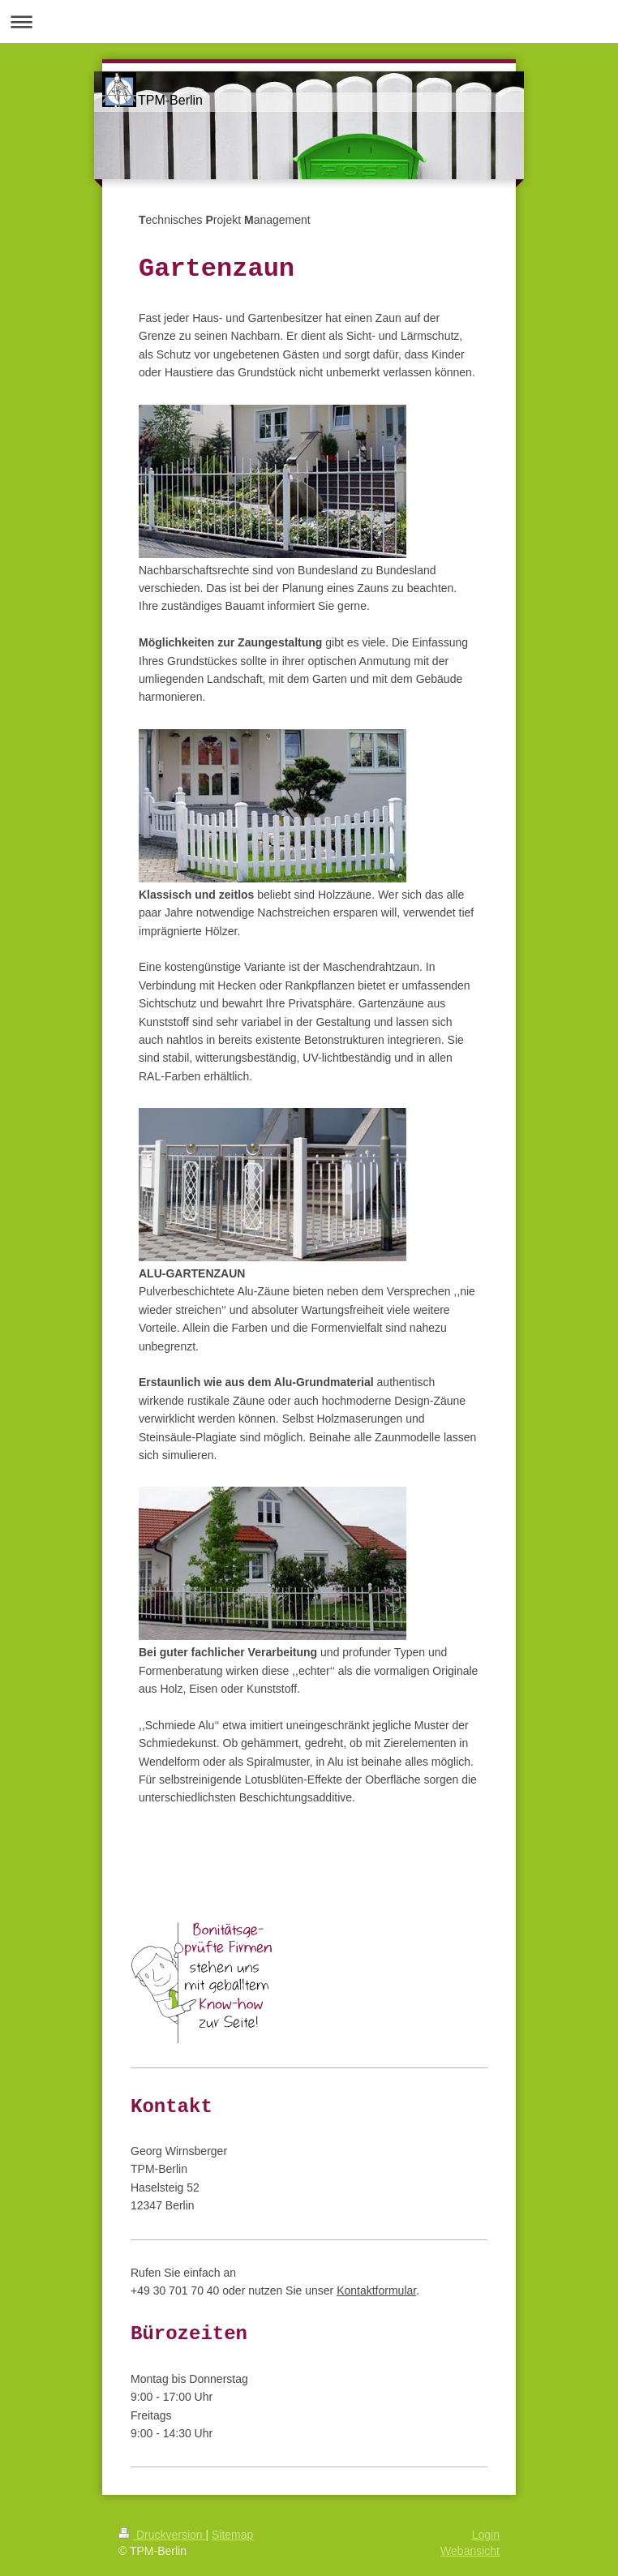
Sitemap (232, 2534)
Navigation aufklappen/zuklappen (309, 21)
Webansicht (470, 2550)
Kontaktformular (376, 2290)
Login (486, 2534)
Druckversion (161, 2534)
